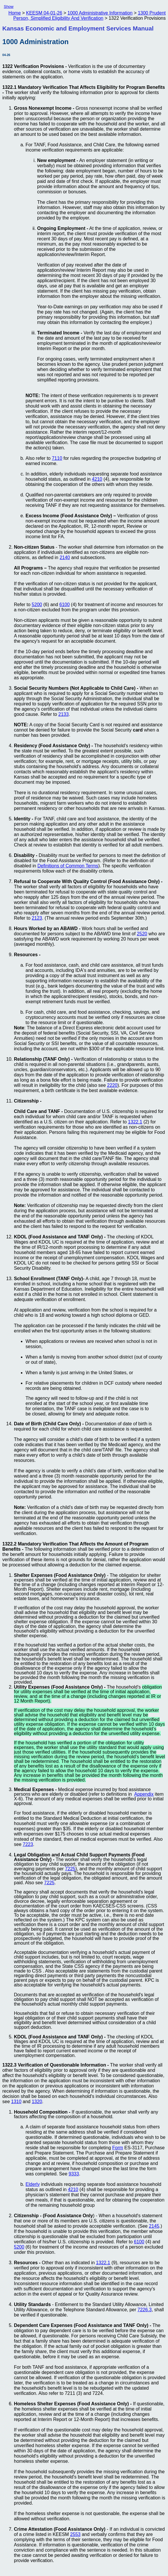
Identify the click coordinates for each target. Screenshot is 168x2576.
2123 (37, 918)
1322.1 (135, 1121)
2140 (64, 557)
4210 (97, 479)
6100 (64, 604)
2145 (154, 2226)
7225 (70, 1868)
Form (117, 2147)
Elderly (33, 2184)
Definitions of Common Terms (67, 865)
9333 (74, 2173)
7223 (28, 1844)
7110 (57, 458)
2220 (112, 1085)
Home (14, 12)
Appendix (143, 1794)
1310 (16, 2101)
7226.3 (145, 2309)
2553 (75, 2534)
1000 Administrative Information (100, 12)
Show (8, 6)
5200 (37, 604)
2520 (142, 933)
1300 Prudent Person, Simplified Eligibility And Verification (89, 15)
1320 (37, 2101)
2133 (63, 714)
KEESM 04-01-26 (44, 12)
